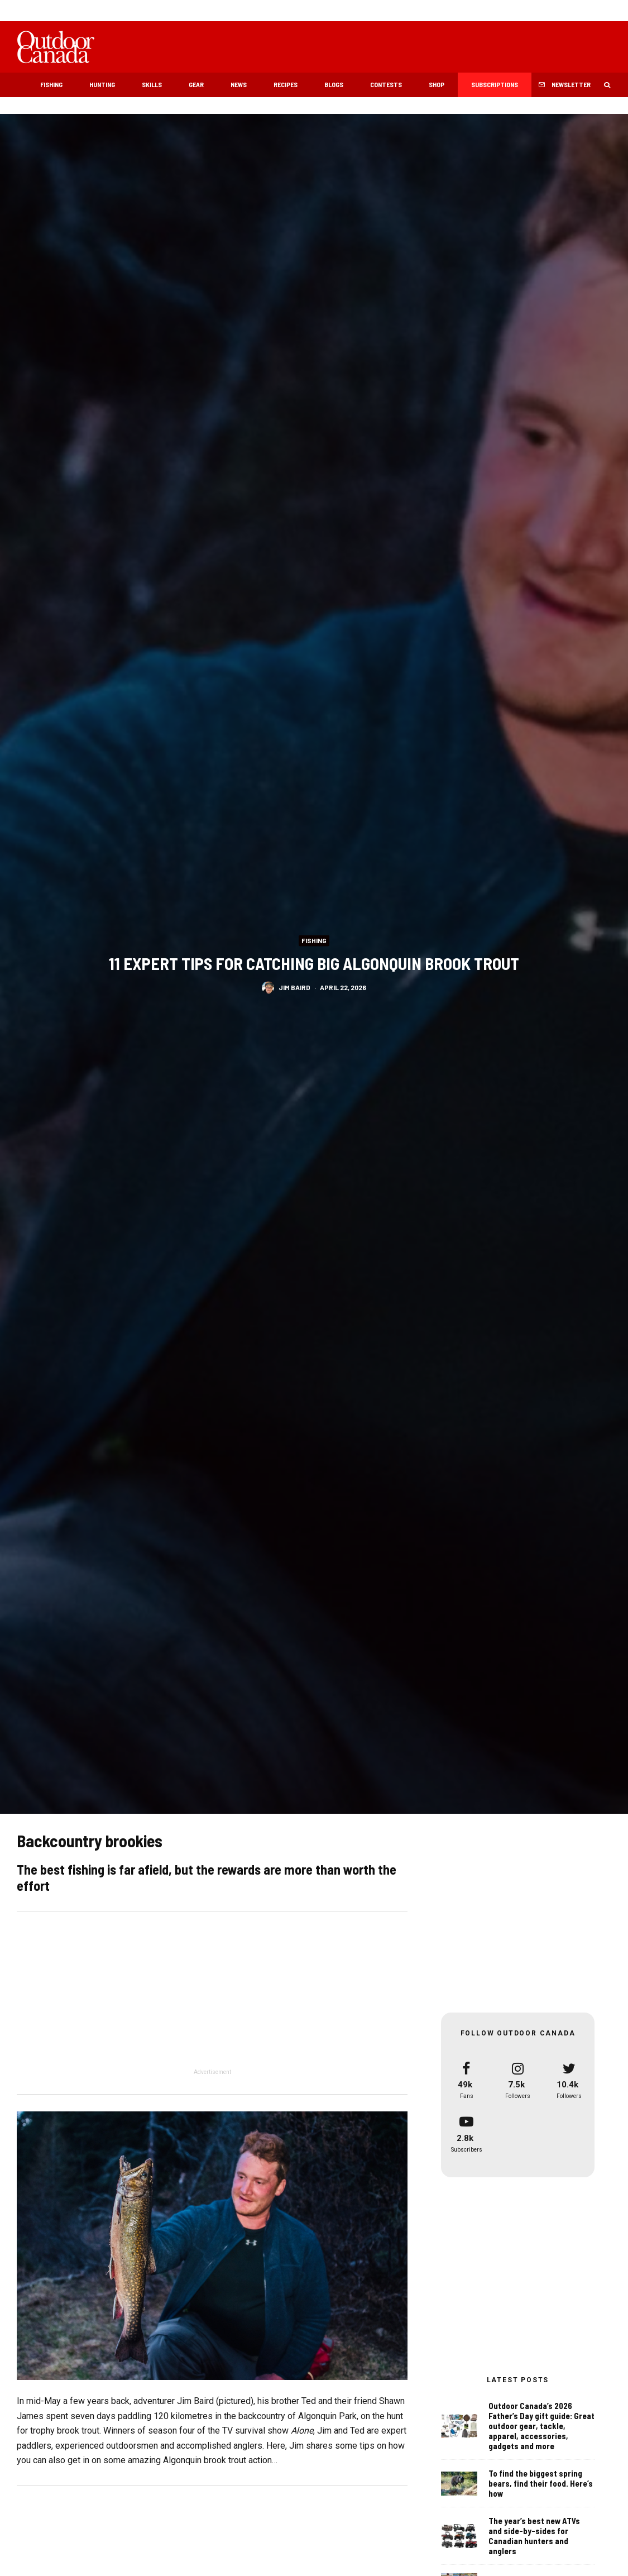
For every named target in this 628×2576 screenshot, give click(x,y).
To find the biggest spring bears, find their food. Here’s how (540, 2487)
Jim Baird (294, 987)
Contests (386, 84)
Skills (152, 84)
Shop (436, 84)
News (239, 84)
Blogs (333, 84)
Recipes (286, 84)
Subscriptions (494, 84)
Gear (196, 84)
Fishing (51, 84)
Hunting (102, 84)
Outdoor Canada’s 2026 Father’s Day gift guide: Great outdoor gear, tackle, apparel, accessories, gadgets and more (541, 2427)
